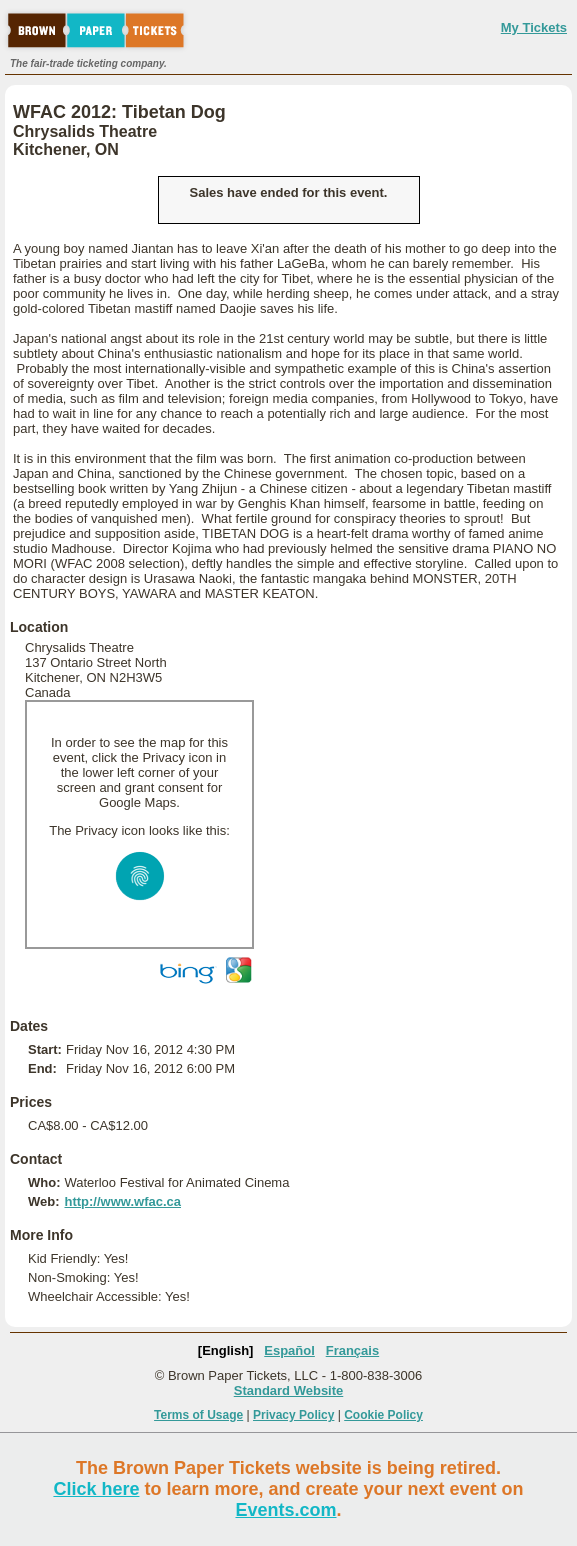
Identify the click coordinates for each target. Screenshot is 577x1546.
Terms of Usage (198, 1415)
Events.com (285, 1510)
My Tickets (534, 27)
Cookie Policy (383, 1415)
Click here (96, 1489)
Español (289, 1350)
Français (352, 1350)
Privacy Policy (293, 1415)
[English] (226, 1350)
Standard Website (289, 1390)
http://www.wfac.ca (122, 1201)
